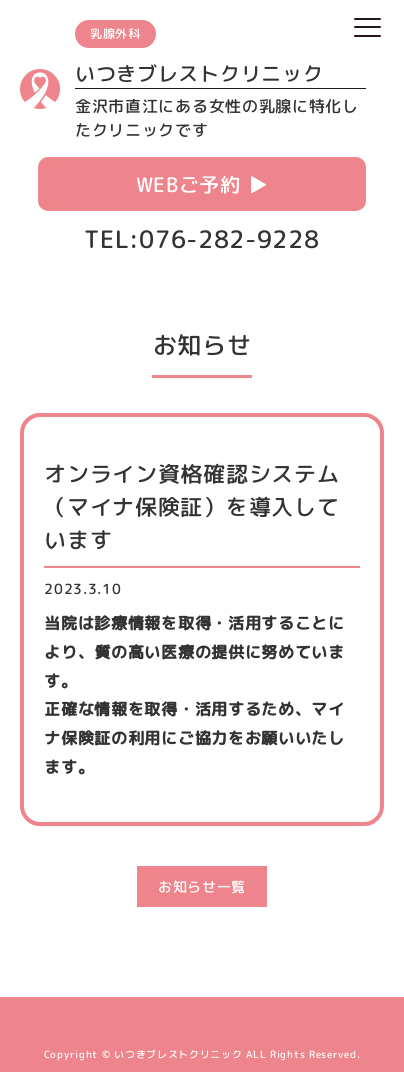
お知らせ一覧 (202, 886)
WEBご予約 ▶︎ (202, 184)
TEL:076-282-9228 (201, 239)
